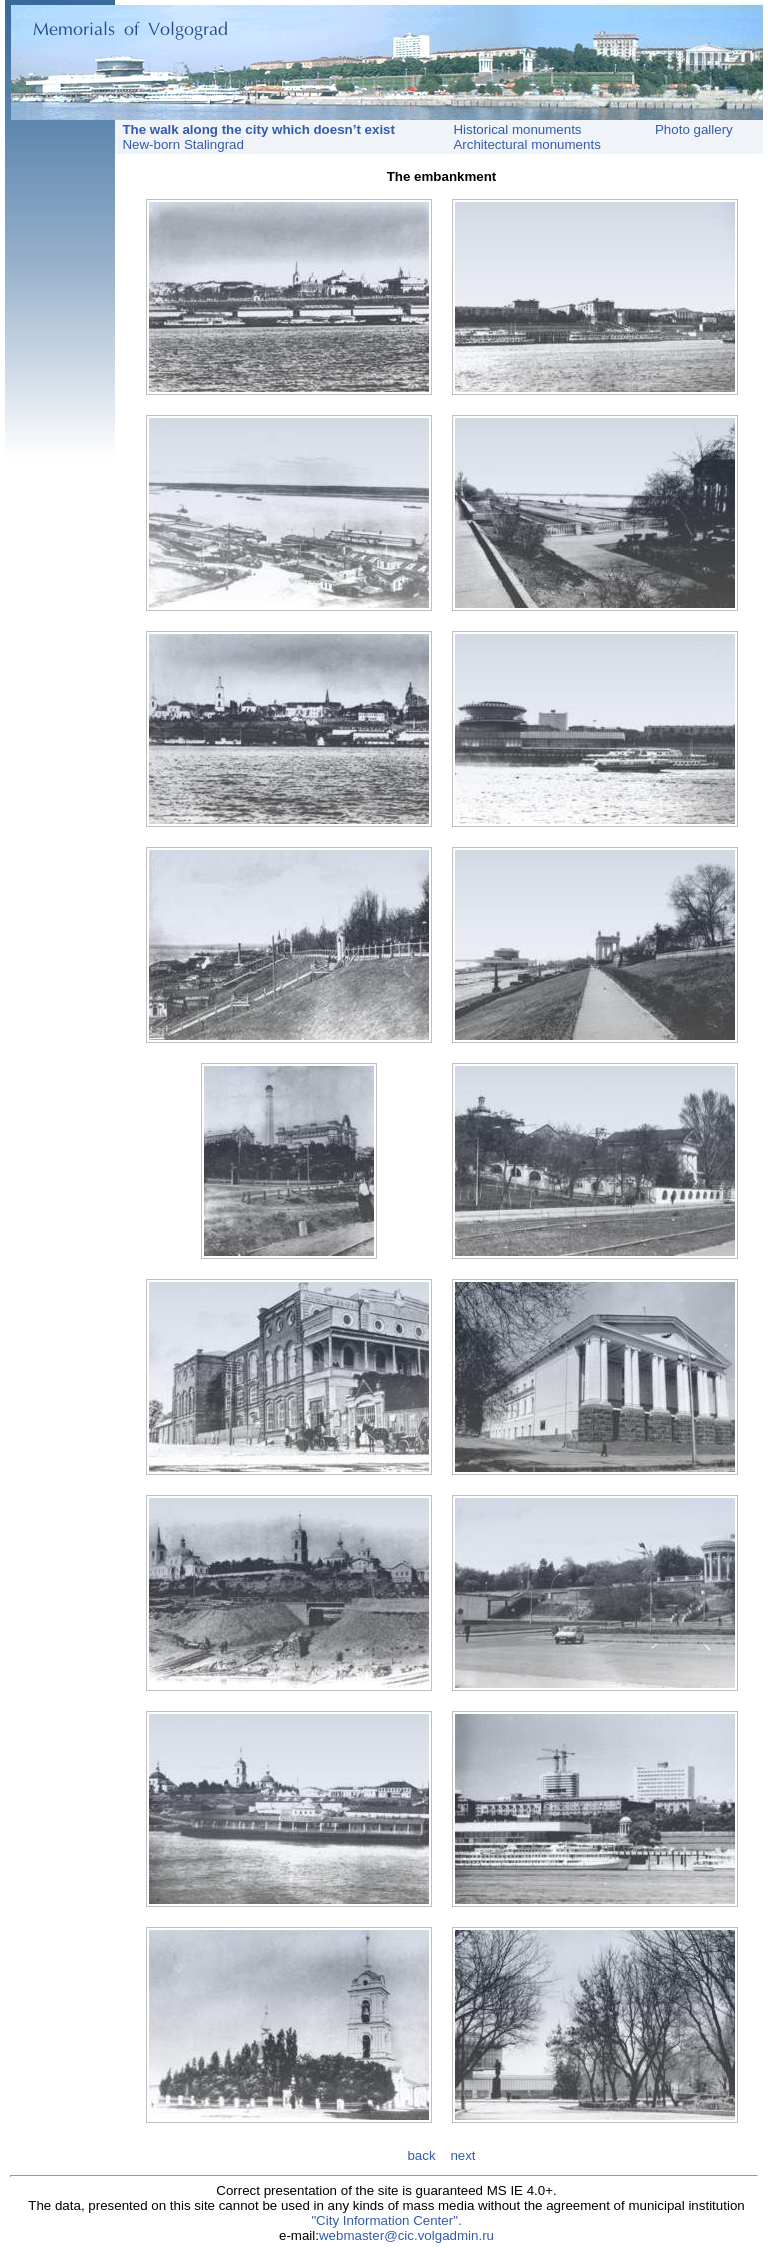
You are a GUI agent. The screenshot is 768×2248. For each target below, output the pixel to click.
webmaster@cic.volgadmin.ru (406, 2235)
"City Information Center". (386, 2220)
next (462, 2155)
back (423, 2155)
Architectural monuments (526, 144)
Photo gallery (694, 129)
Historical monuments (517, 129)
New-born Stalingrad (179, 144)
